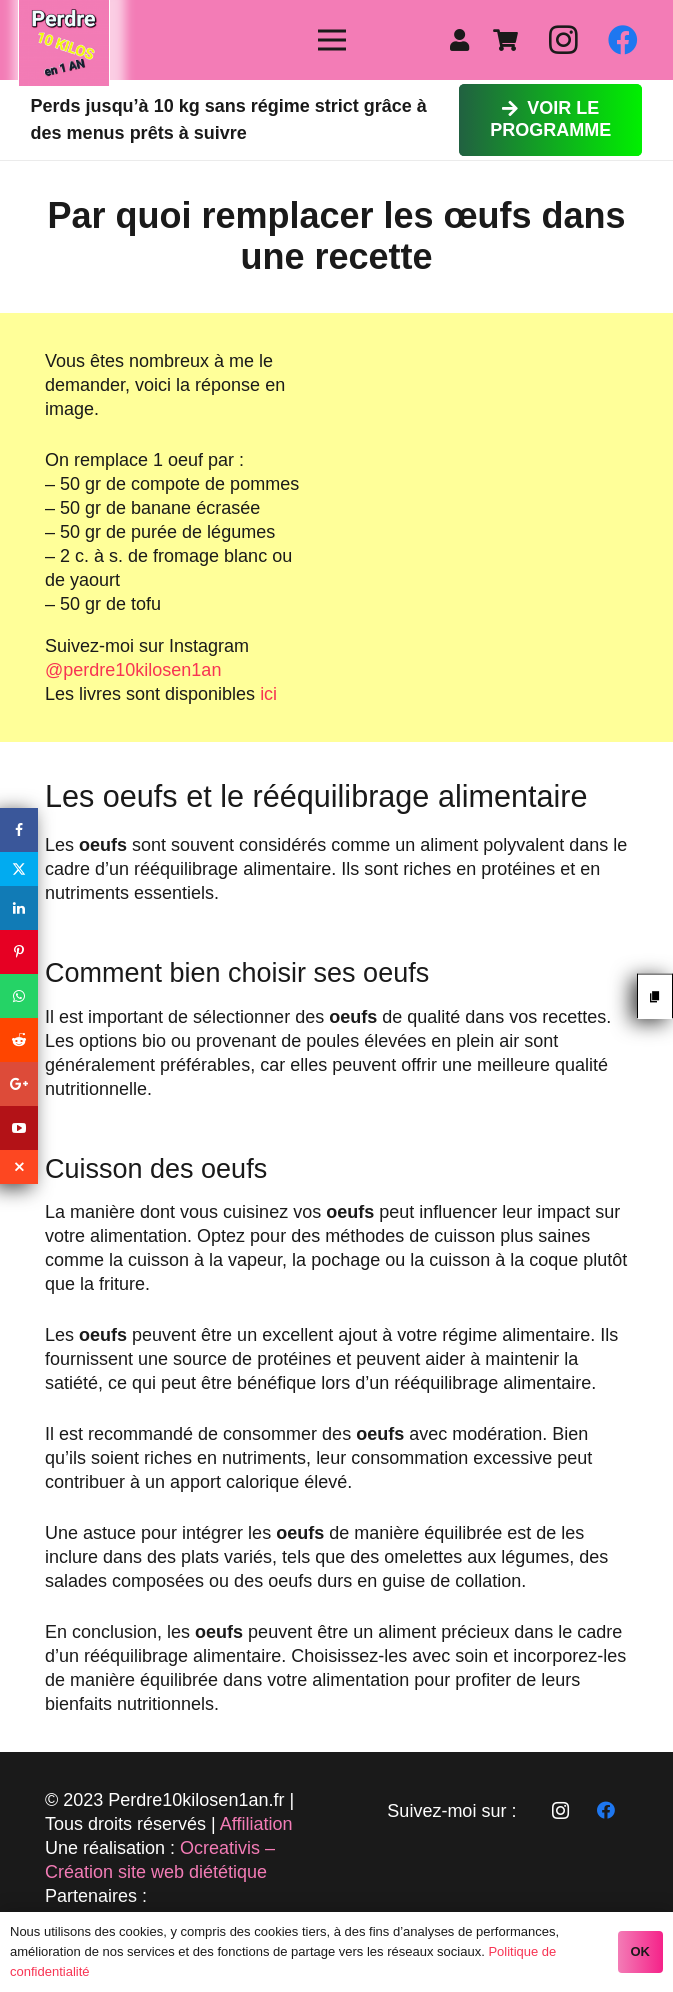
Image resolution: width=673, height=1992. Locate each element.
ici (268, 694)
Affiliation (256, 1824)
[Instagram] (563, 40)
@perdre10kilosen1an (133, 670)
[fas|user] (464, 40)
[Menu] (332, 40)
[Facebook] (623, 40)
